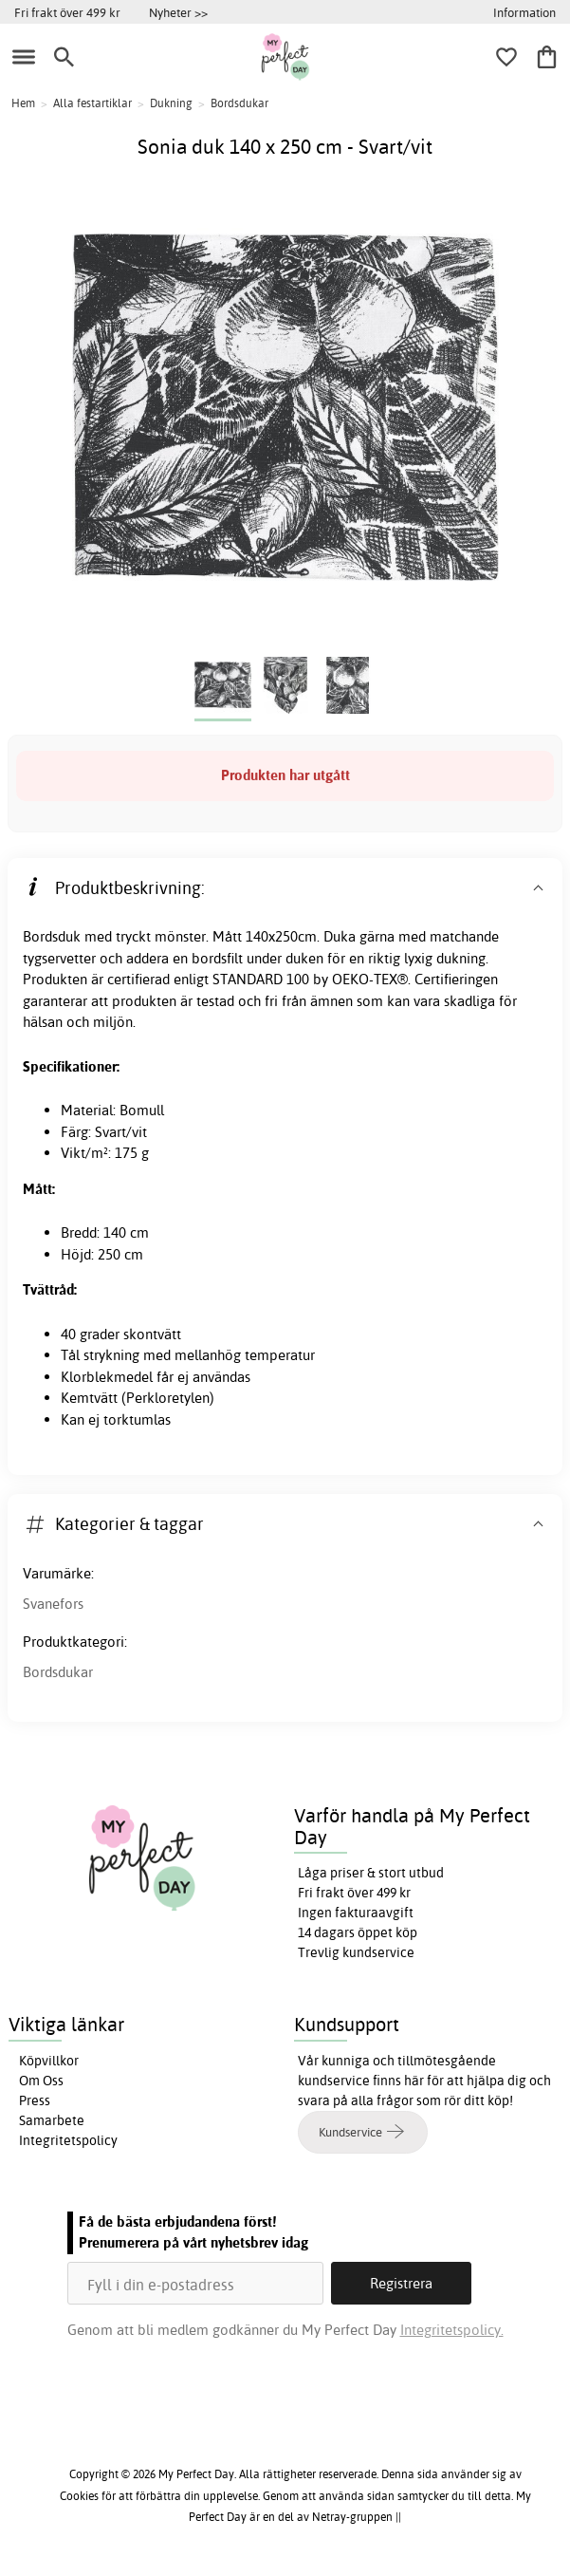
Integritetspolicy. (452, 2330)
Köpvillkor (49, 2060)
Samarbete (51, 2120)
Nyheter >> (178, 12)
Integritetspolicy (68, 2140)
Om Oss (41, 2080)
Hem (23, 103)
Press (34, 2100)
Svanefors (53, 1604)
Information (524, 12)
